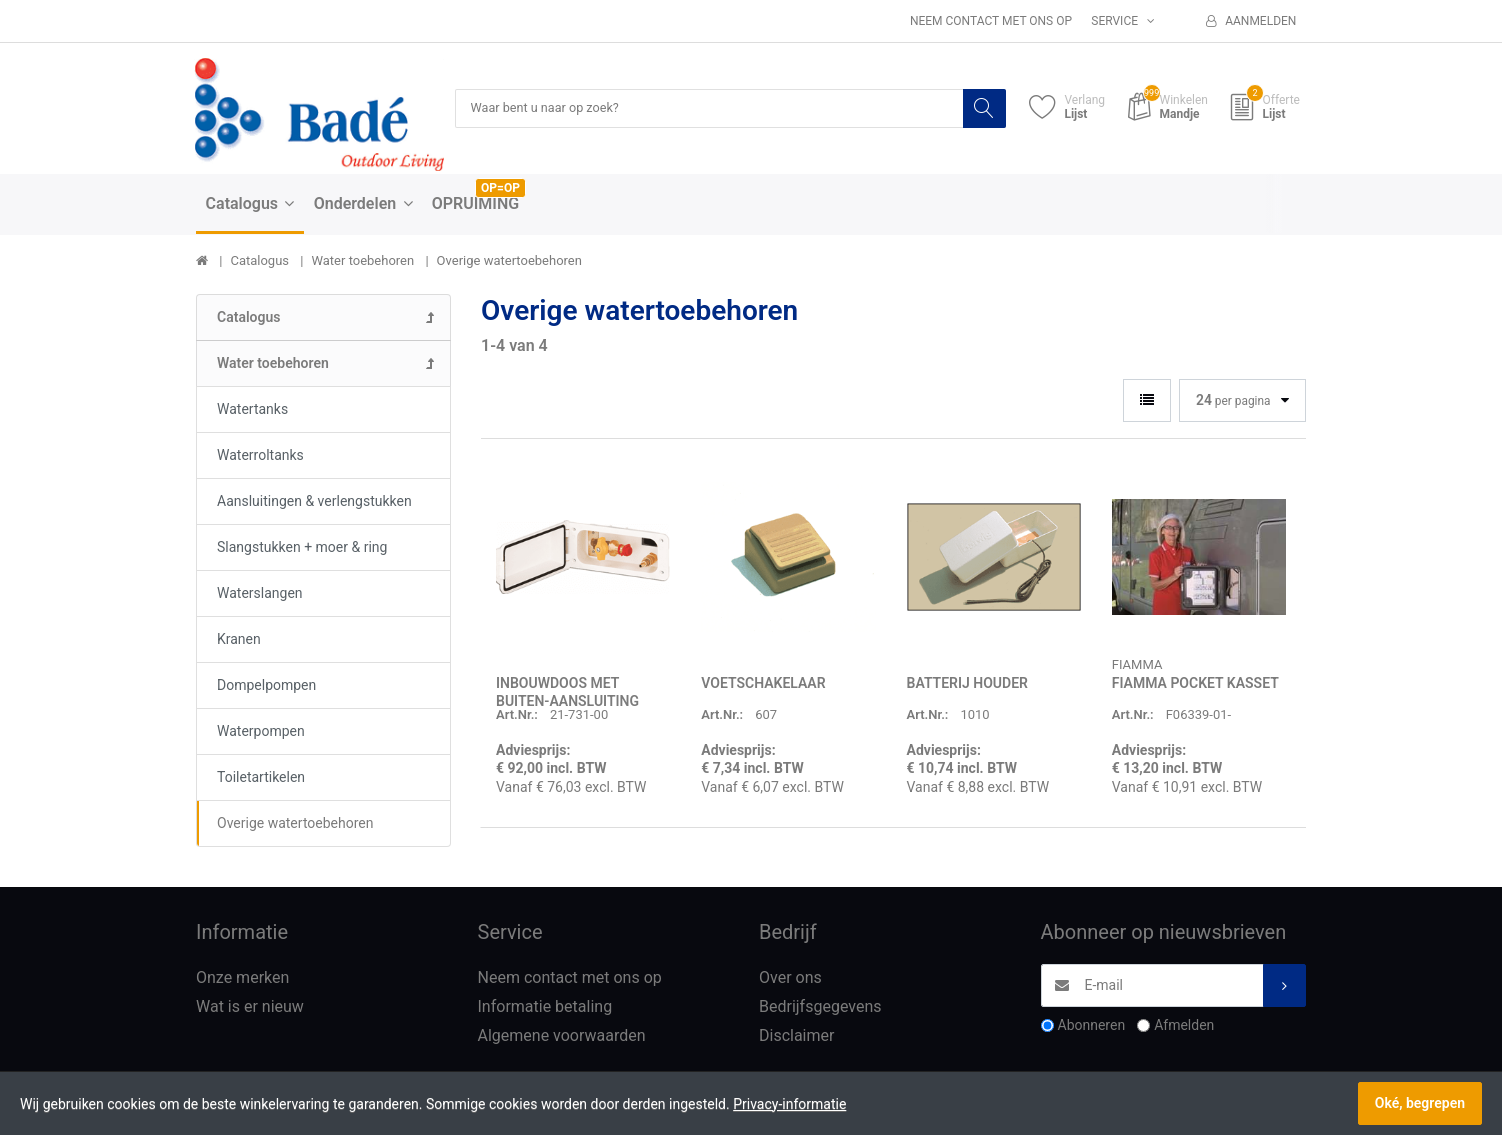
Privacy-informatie (789, 1104)
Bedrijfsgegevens (820, 1007)
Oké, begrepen (1420, 1103)
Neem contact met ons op (991, 21)
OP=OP (500, 189)
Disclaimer (796, 1036)
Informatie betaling (545, 1007)
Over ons (790, 978)
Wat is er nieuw (250, 1007)
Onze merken (242, 978)
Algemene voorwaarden (562, 1036)
